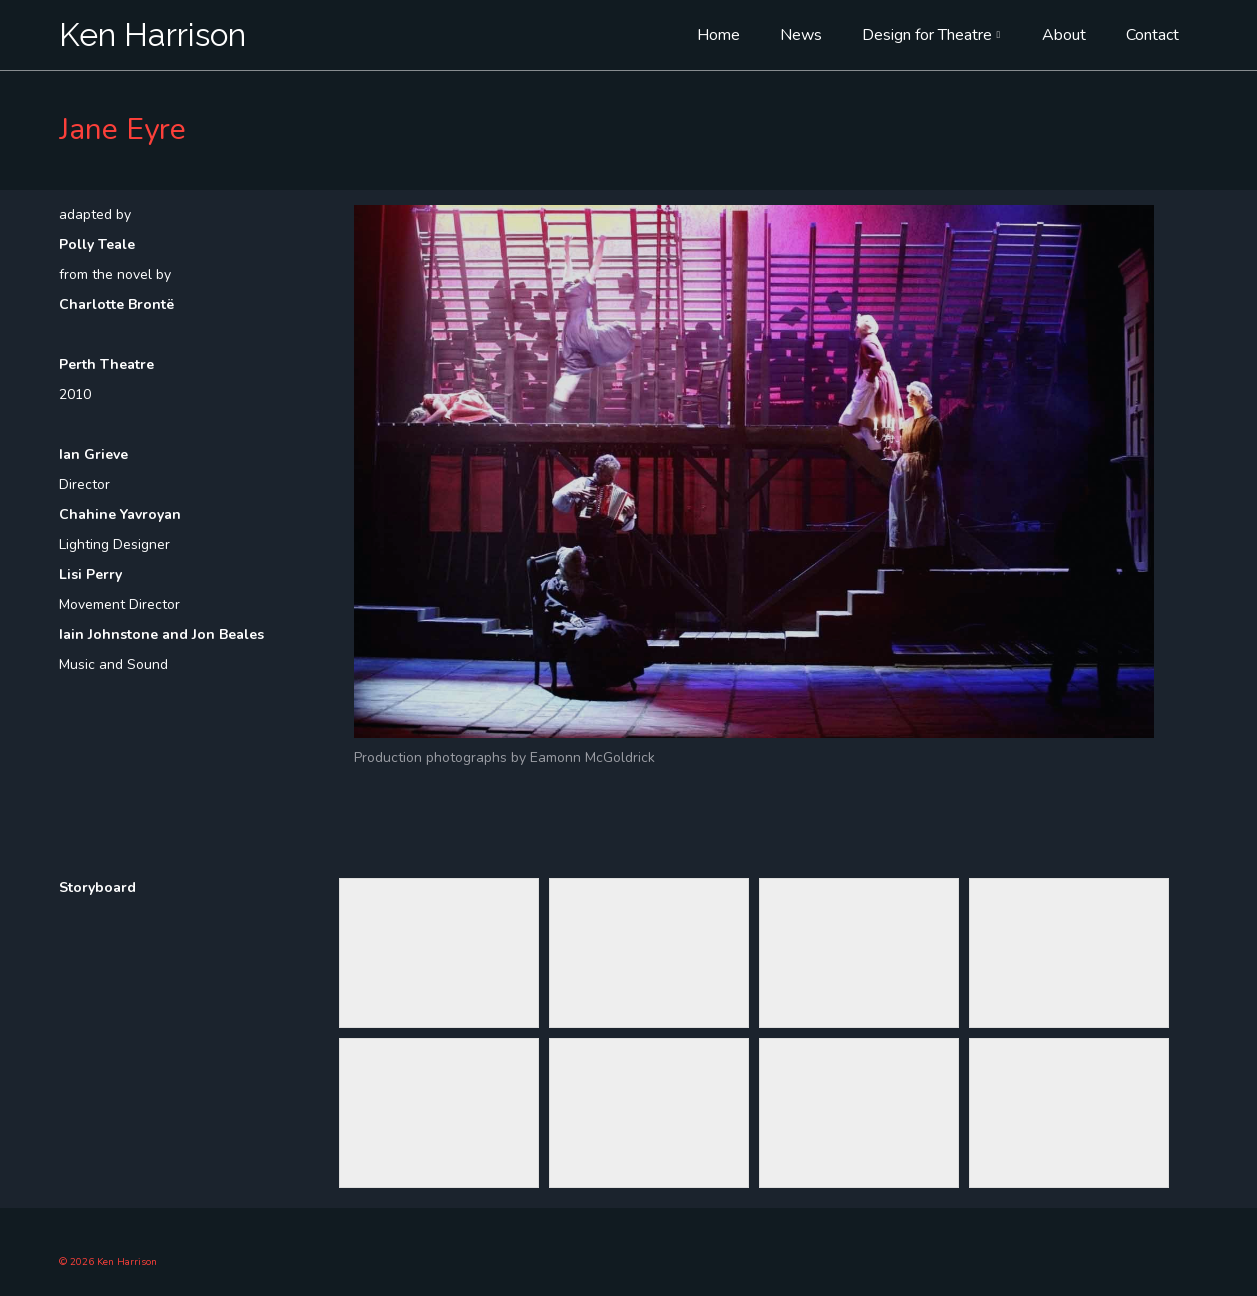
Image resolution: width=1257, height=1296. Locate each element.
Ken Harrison (152, 34)
